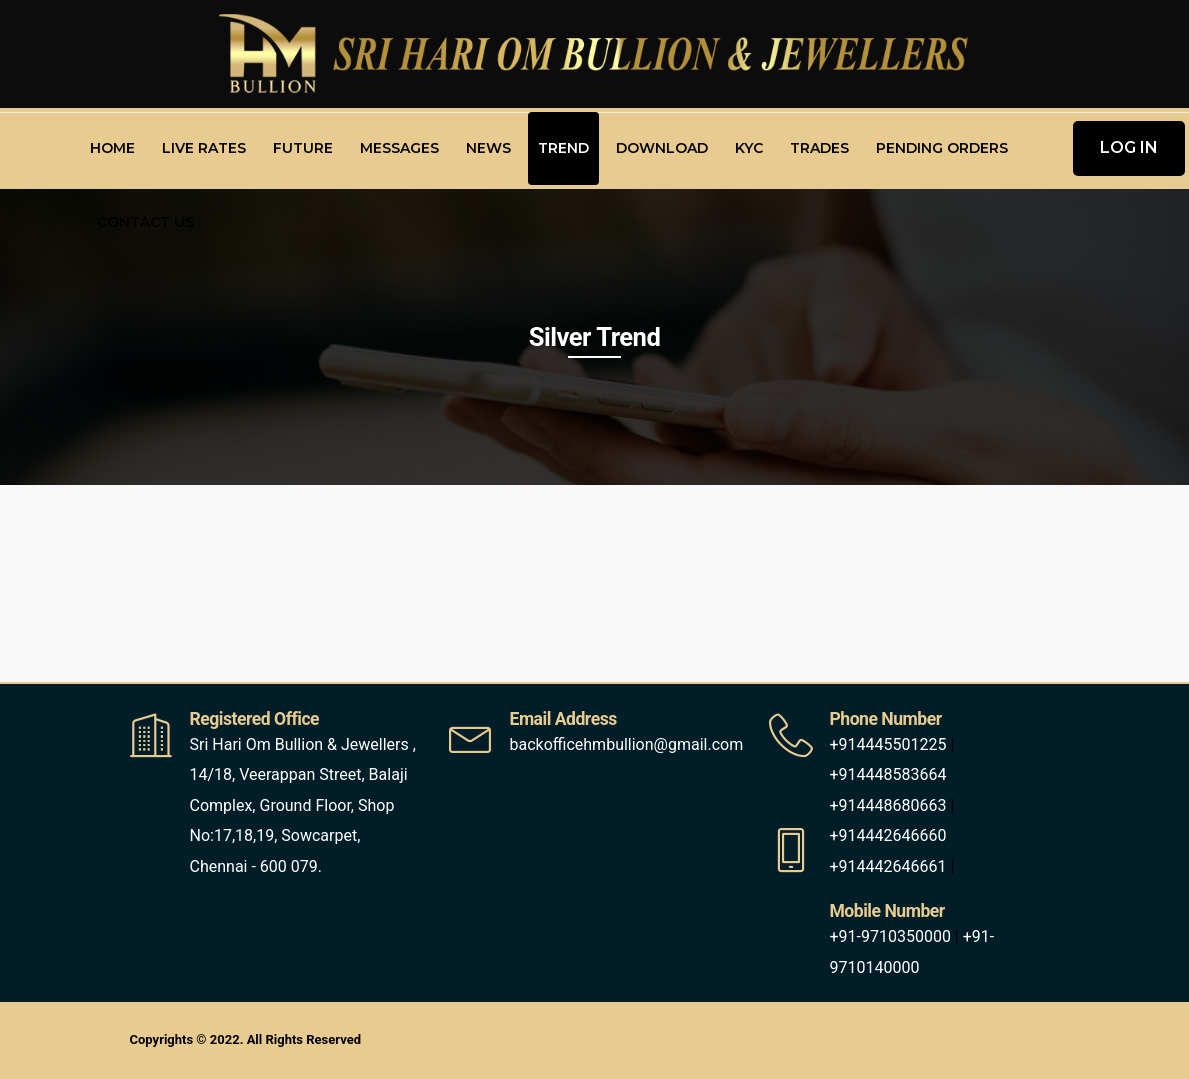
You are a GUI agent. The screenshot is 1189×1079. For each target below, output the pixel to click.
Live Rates (204, 148)
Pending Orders (942, 148)
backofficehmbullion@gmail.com (626, 744)
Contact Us (145, 222)
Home (112, 148)
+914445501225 (887, 744)
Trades (819, 148)
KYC (749, 148)
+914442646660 (887, 835)
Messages (399, 148)
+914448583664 (887, 774)
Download (662, 148)
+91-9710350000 (889, 936)
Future (303, 148)
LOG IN (1129, 147)
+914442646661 (887, 866)
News (488, 148)
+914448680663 (887, 805)
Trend (563, 148)
